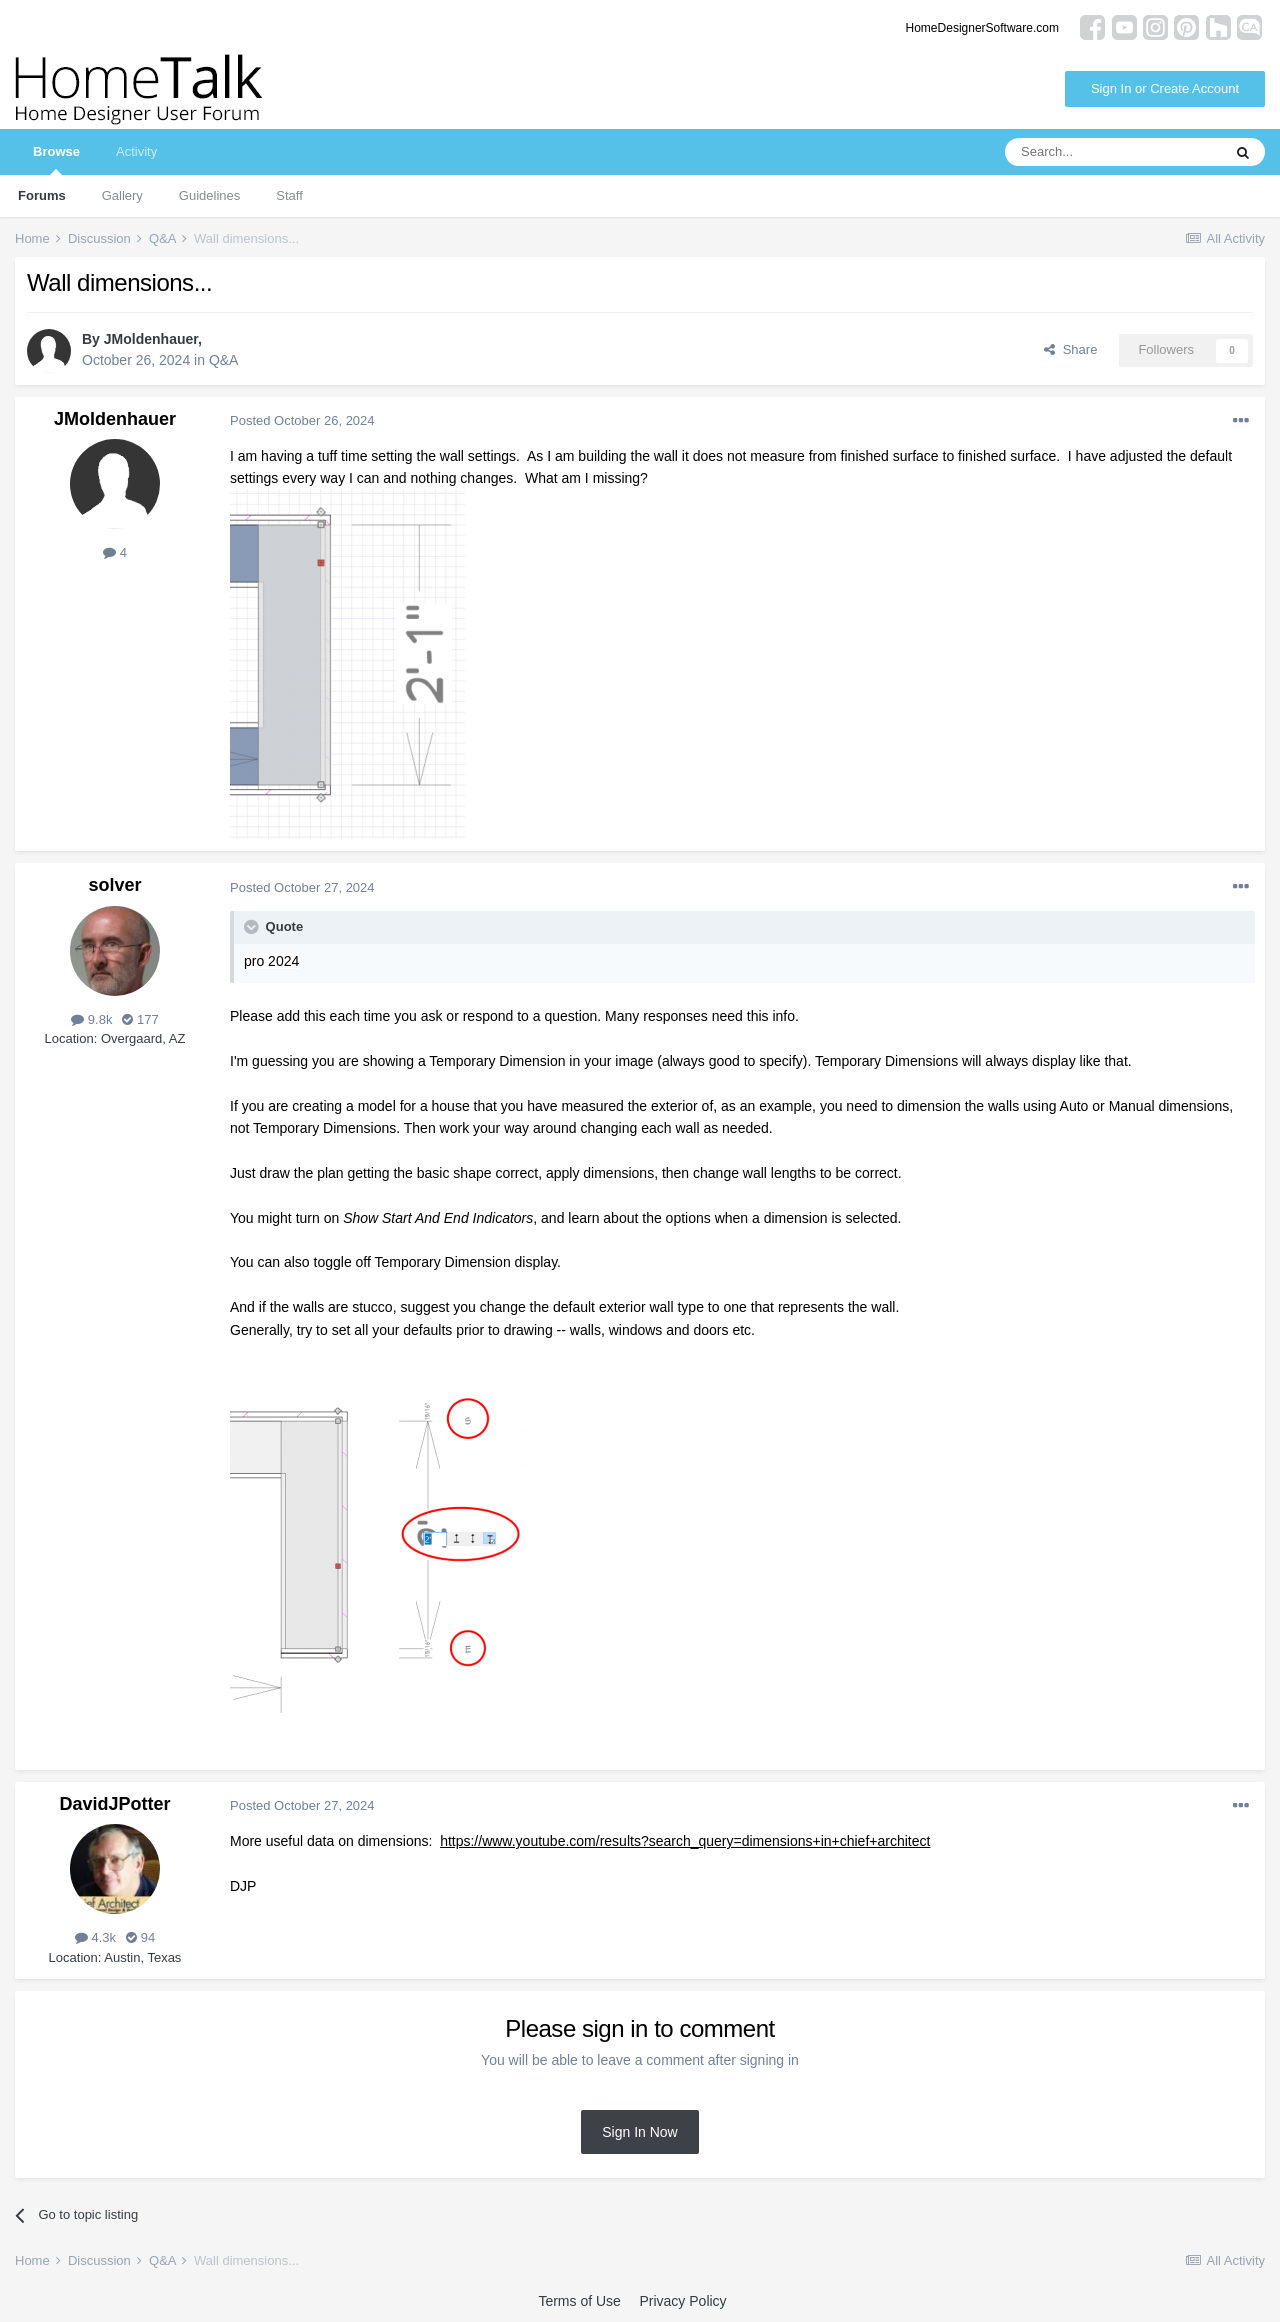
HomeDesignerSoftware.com (982, 28)
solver (114, 885)
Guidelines (209, 195)
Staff (289, 195)
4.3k (95, 1937)
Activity (136, 151)
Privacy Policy (682, 2301)
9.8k (91, 1019)
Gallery (122, 195)
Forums (42, 195)
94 (140, 1937)
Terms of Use (579, 2301)
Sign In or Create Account (1165, 88)
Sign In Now (639, 2132)
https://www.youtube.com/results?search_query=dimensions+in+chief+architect (685, 1841)
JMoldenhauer (151, 339)
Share (1070, 349)
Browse (56, 159)
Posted (302, 420)
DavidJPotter (114, 1804)
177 (140, 1019)
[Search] (1113, 152)
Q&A (224, 360)
